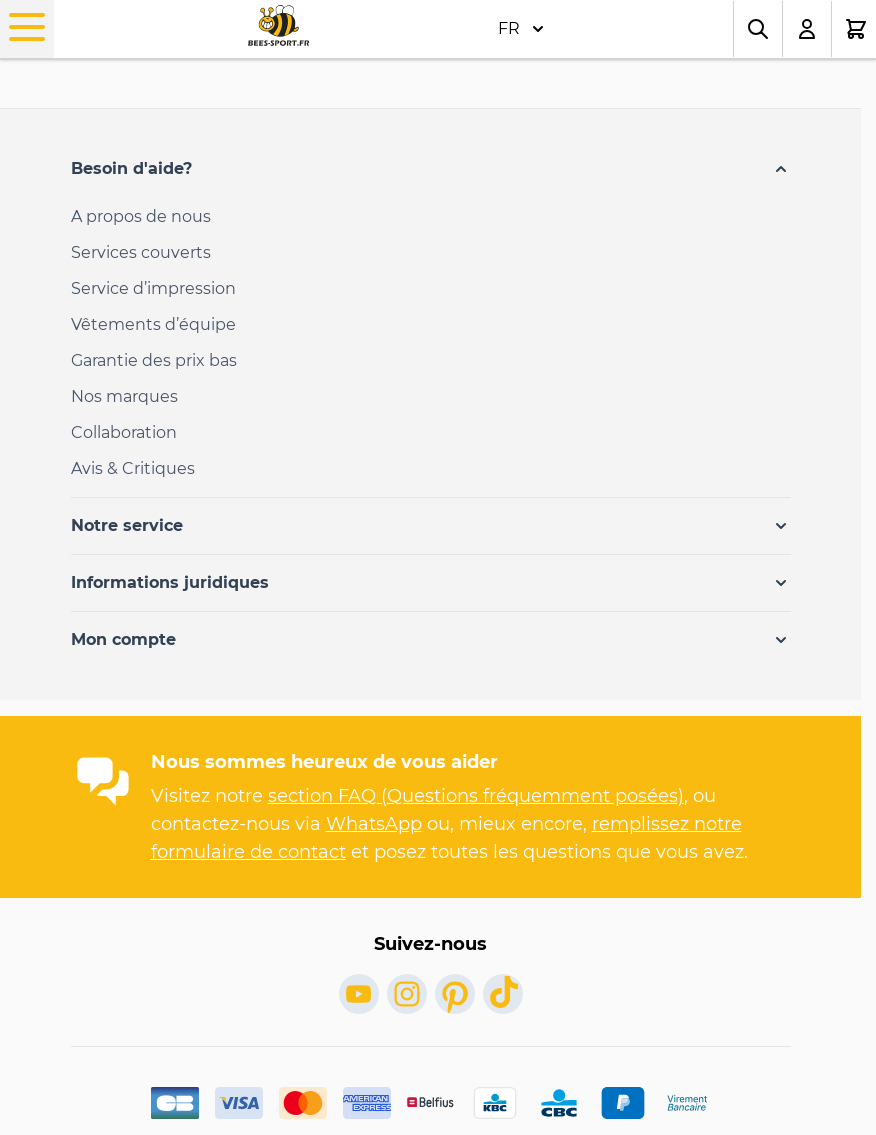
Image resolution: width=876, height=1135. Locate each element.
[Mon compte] (807, 29)
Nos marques (124, 396)
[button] (431, 169)
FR (521, 29)
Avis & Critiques (133, 468)
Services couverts (141, 252)
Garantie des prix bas (154, 360)
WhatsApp (374, 824)
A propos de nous (141, 216)
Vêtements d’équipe (153, 324)
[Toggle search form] (758, 29)
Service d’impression (153, 288)
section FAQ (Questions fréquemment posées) (476, 796)
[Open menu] (27, 27)
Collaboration (124, 432)
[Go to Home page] (278, 25)
